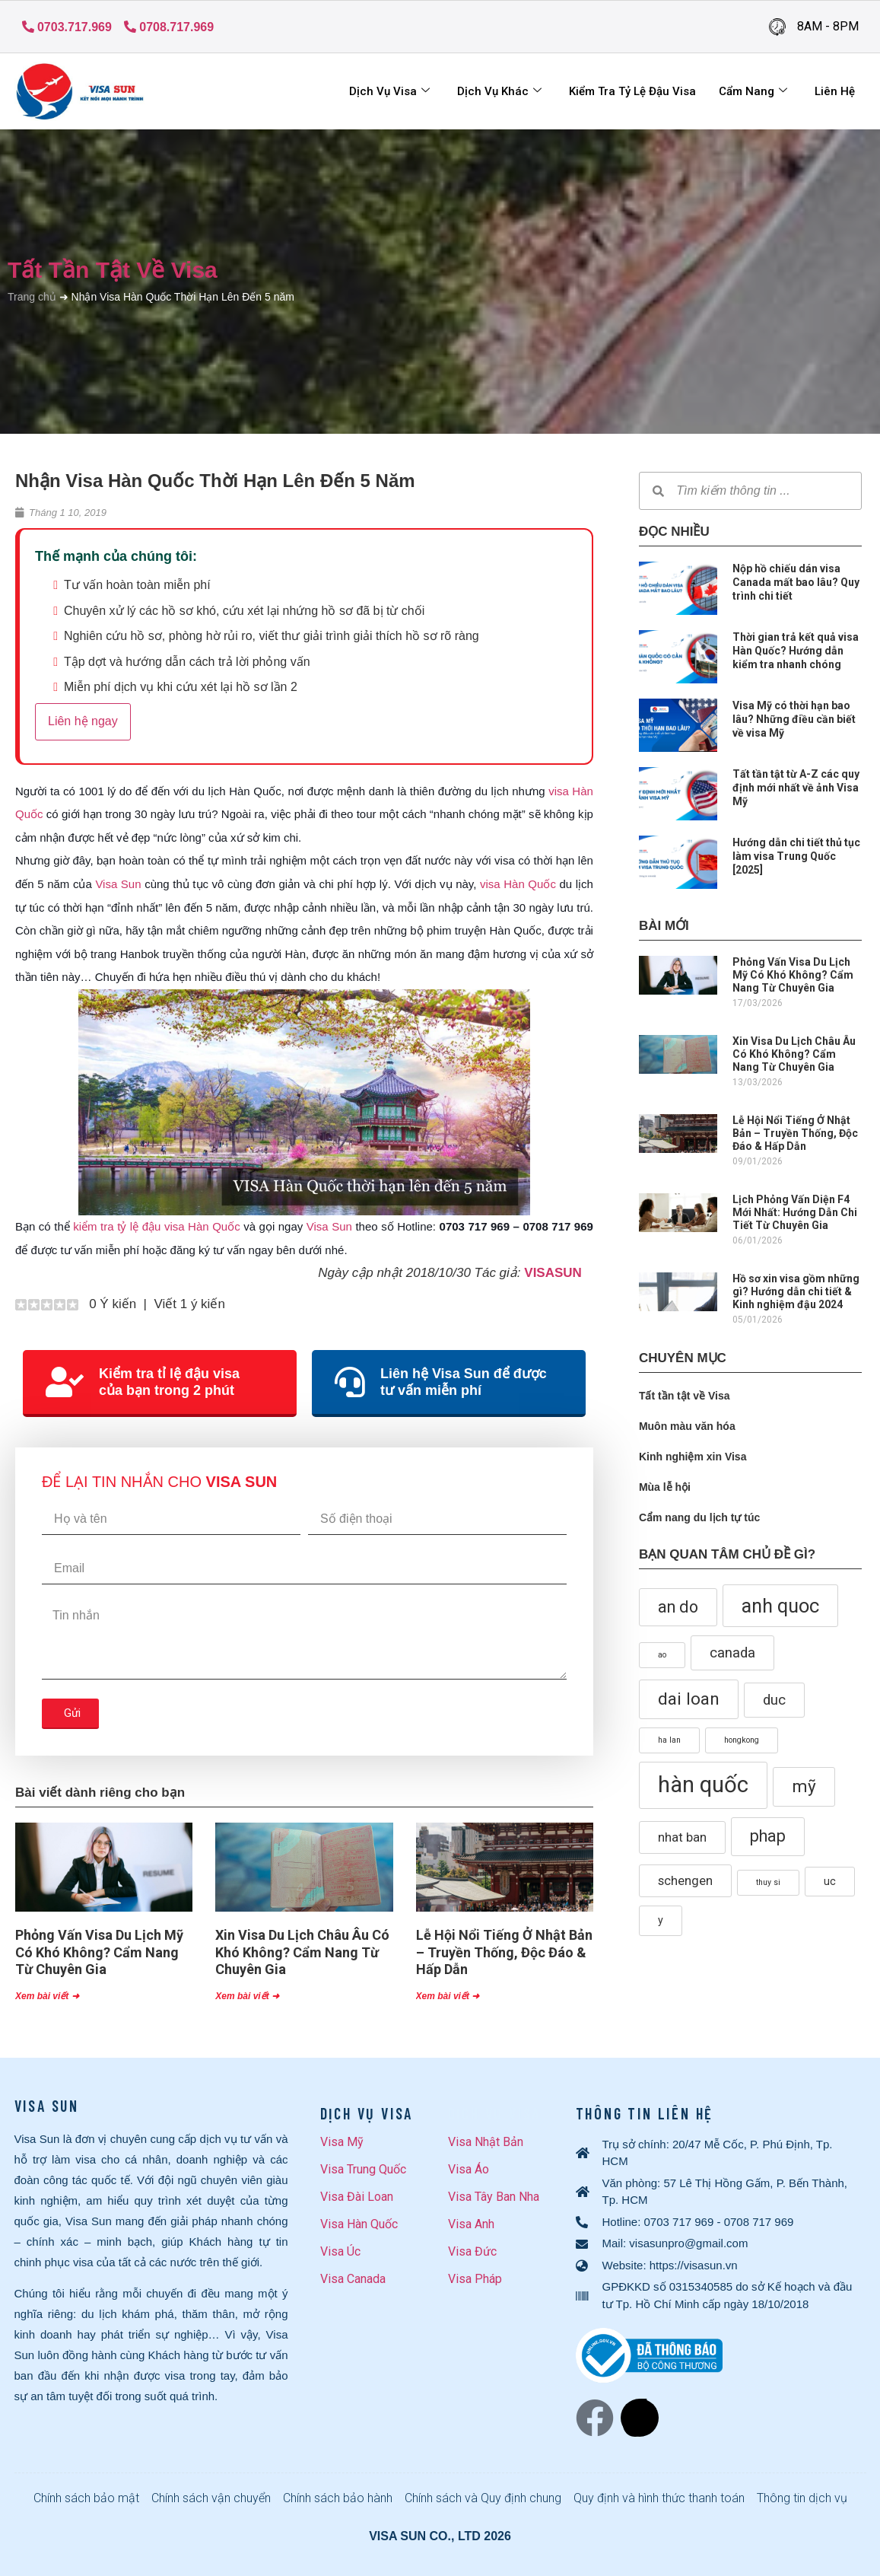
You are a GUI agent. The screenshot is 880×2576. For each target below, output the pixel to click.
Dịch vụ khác (499, 91)
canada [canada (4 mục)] (732, 1653)
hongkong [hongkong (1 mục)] (741, 1740)
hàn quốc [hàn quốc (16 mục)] (703, 1784)
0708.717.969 (169, 27)
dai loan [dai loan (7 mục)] (689, 1699)
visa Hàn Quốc (518, 883)
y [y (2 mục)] (660, 1920)
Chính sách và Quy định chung (483, 2498)
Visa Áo (468, 2169)
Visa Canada (353, 2279)
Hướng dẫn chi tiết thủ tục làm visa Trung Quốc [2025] (796, 856)
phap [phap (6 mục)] (768, 1835)
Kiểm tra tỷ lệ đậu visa (632, 91)
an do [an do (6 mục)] (678, 1606)
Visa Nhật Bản (485, 2142)
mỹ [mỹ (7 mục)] (804, 1786)
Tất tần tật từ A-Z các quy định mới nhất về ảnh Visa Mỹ (795, 787)
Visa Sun (118, 883)
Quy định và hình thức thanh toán (659, 2498)
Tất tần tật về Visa (113, 269)
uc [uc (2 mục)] (830, 1881)
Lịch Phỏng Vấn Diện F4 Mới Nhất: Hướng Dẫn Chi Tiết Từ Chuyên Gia (794, 1212)
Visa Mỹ (342, 2142)
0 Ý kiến (110, 1304)
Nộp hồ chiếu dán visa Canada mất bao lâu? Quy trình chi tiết (795, 582)
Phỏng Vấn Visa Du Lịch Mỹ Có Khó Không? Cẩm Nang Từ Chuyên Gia (99, 1952)
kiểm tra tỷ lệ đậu (116, 1226)
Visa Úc (340, 2251)
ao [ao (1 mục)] (662, 1655)
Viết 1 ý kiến (189, 1304)
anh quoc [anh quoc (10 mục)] (780, 1605)
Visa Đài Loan (356, 2196)
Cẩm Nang (753, 91)
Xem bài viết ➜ (47, 1996)
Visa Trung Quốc (363, 2169)
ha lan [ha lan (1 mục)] (669, 1740)
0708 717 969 (759, 2221)
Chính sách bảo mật (86, 2498)
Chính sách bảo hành (337, 2498)
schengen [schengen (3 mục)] (685, 1881)
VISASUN (553, 1273)
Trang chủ (32, 297)
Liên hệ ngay (83, 721)
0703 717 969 (679, 2221)
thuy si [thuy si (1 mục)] (768, 1882)
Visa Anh (471, 2224)
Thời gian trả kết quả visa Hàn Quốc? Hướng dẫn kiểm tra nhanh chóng (795, 650)
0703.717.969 (67, 27)
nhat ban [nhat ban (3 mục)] (682, 1837)
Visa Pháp (475, 2279)
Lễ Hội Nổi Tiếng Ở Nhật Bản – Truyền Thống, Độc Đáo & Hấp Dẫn (504, 1952)
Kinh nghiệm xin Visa (693, 1456)
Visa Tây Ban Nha (493, 2196)
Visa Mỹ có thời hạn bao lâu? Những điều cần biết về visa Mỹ (794, 719)
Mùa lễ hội (665, 1487)
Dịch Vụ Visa (389, 91)
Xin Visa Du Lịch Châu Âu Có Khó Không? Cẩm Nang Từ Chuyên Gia (302, 1952)
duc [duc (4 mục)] (774, 1700)
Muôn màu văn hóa (687, 1426)
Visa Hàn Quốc (359, 2224)
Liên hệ (835, 91)
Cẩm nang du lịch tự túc (699, 1517)
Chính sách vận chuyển (211, 2498)
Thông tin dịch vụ (802, 2498)
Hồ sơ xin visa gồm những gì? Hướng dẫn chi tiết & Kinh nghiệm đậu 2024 (795, 1291)
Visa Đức (472, 2251)
